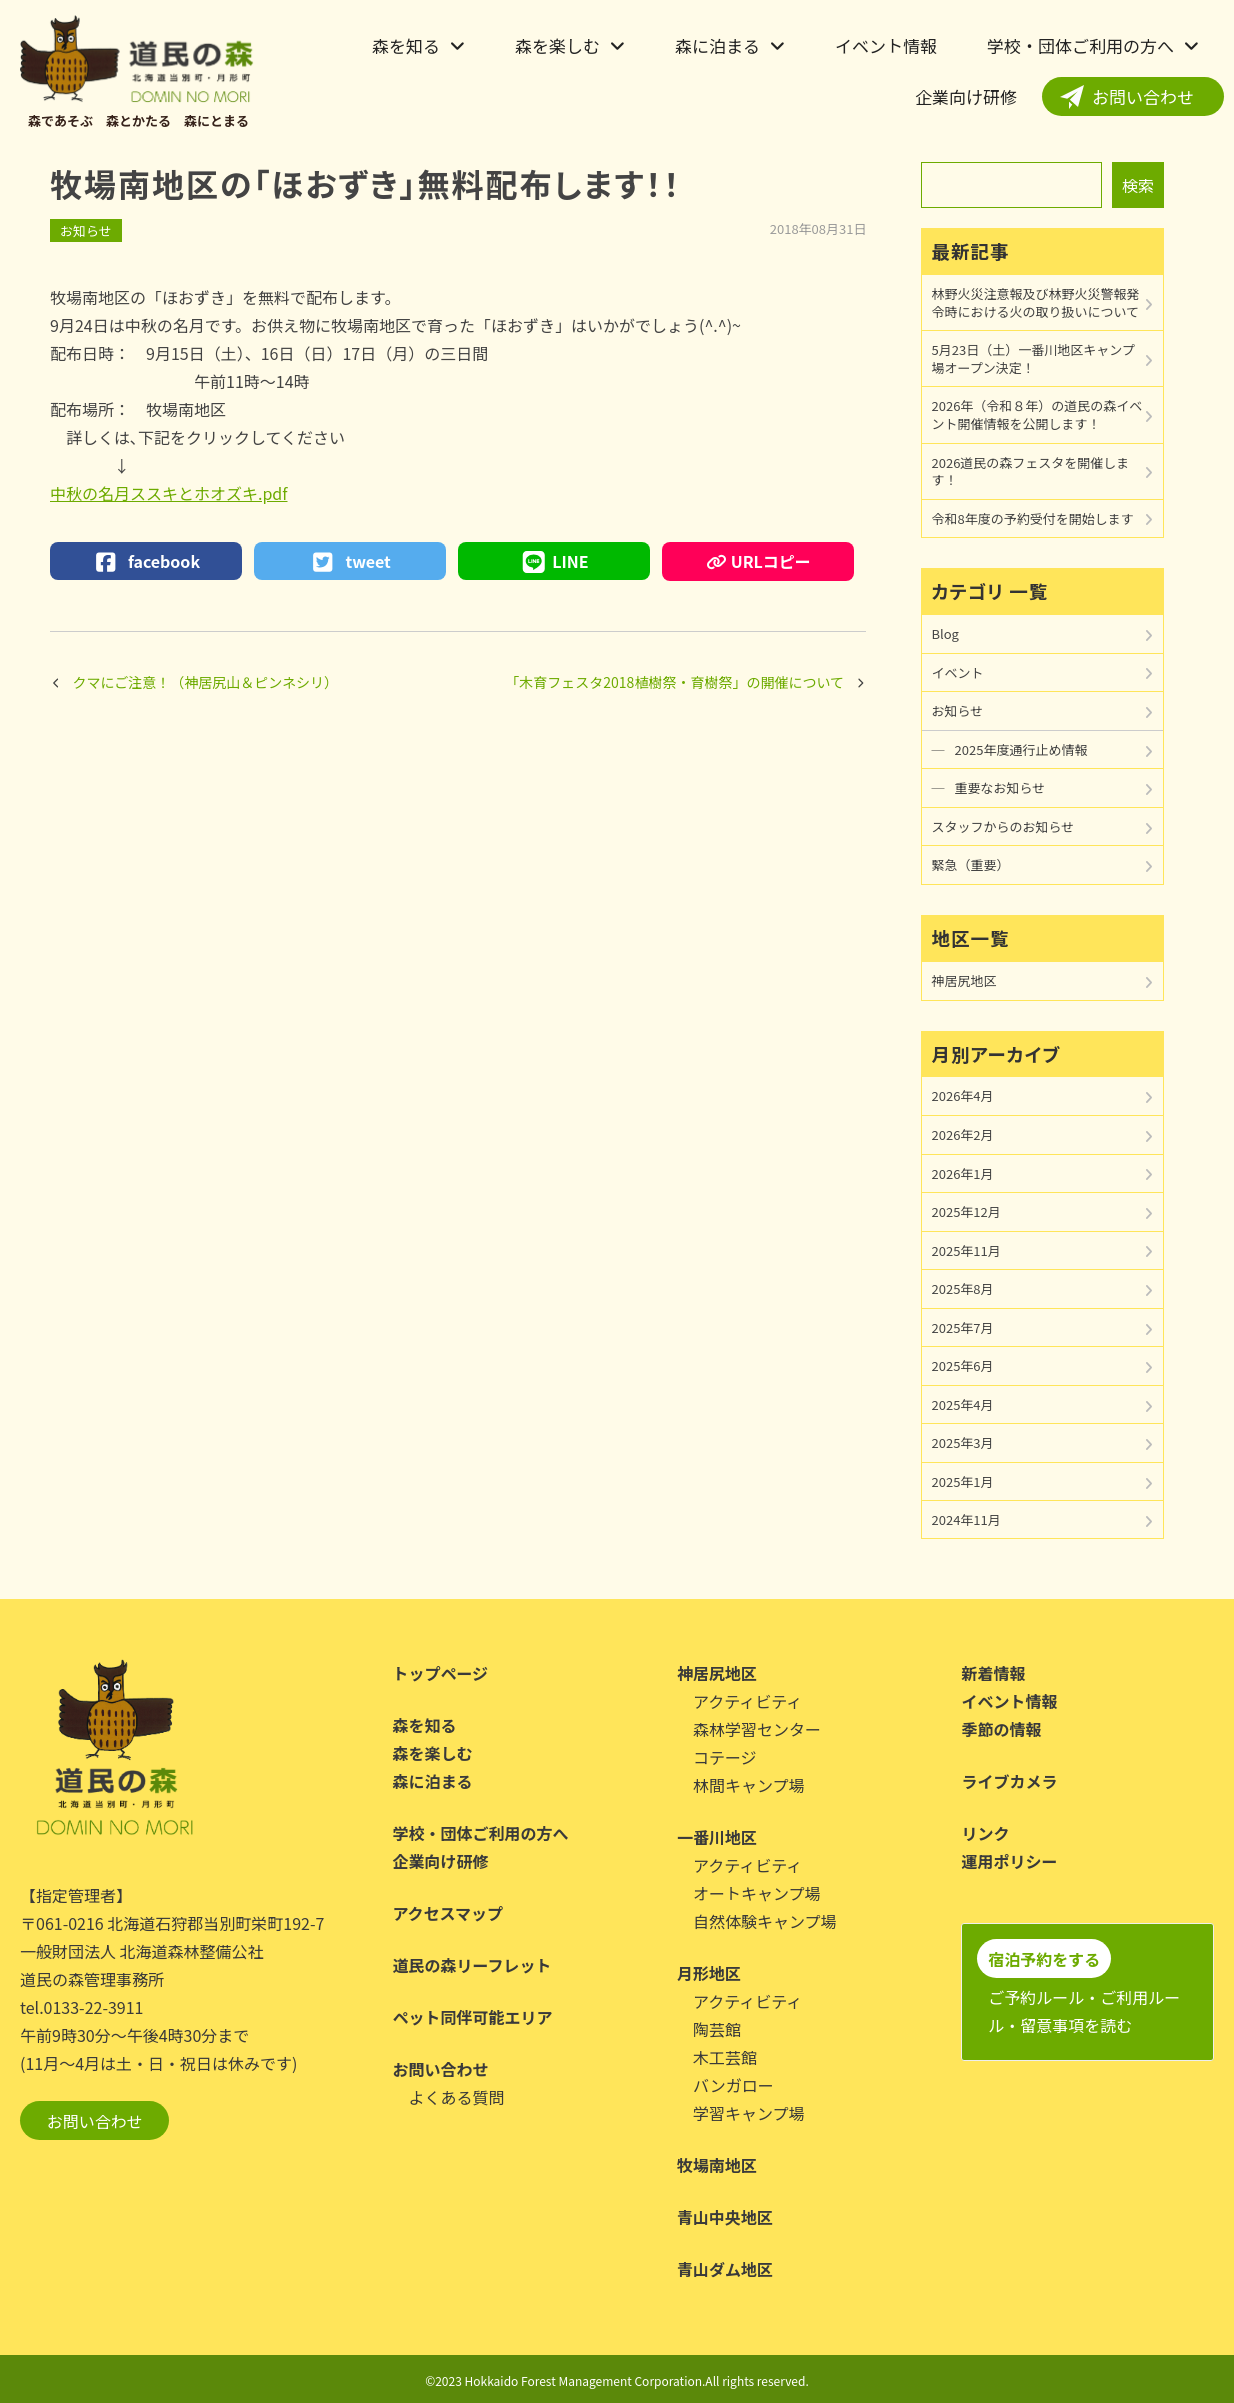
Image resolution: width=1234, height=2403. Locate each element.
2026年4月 (963, 1095)
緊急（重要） (971, 864)
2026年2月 (963, 1134)
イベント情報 (886, 45)
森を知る (406, 45)
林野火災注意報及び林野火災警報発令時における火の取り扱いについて (1036, 302)
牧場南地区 (717, 2165)
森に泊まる (717, 45)
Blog (945, 633)
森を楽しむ (557, 45)
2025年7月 (963, 1327)
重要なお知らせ (1000, 787)
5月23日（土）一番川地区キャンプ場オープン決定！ (1033, 358)
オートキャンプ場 (757, 1893)
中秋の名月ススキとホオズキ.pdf (169, 493)
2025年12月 (966, 1211)
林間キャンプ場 (749, 1785)
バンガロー (733, 2085)
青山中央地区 (725, 2217)
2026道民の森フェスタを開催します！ (1031, 471)
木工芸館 (725, 2057)
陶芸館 (717, 2029)
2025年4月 (963, 1404)
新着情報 (993, 1673)
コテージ (725, 1757)
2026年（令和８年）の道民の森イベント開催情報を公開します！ (1037, 414)
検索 (1138, 185)
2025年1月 (963, 1481)
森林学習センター (757, 1729)
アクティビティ (747, 1701)
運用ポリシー (1009, 1861)
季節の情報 (1001, 1729)
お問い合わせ (1143, 96)
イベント (958, 672)
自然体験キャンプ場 (765, 1921)
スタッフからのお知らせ (1003, 826)
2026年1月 (963, 1173)
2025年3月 (963, 1442)
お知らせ (86, 230)
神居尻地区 (964, 980)
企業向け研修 (966, 96)
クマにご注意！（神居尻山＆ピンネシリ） (205, 682)
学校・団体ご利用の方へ (1080, 45)
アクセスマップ (447, 1913)
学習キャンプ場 (749, 2113)
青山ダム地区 (725, 2269)
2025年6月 (963, 1365)
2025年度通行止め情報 (1021, 749)
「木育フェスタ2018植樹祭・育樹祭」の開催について (674, 682)
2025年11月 (966, 1250)
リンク (985, 1833)
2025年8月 (963, 1288)
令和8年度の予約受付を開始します (1033, 518)
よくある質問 (456, 2097)
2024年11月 (966, 1519)
